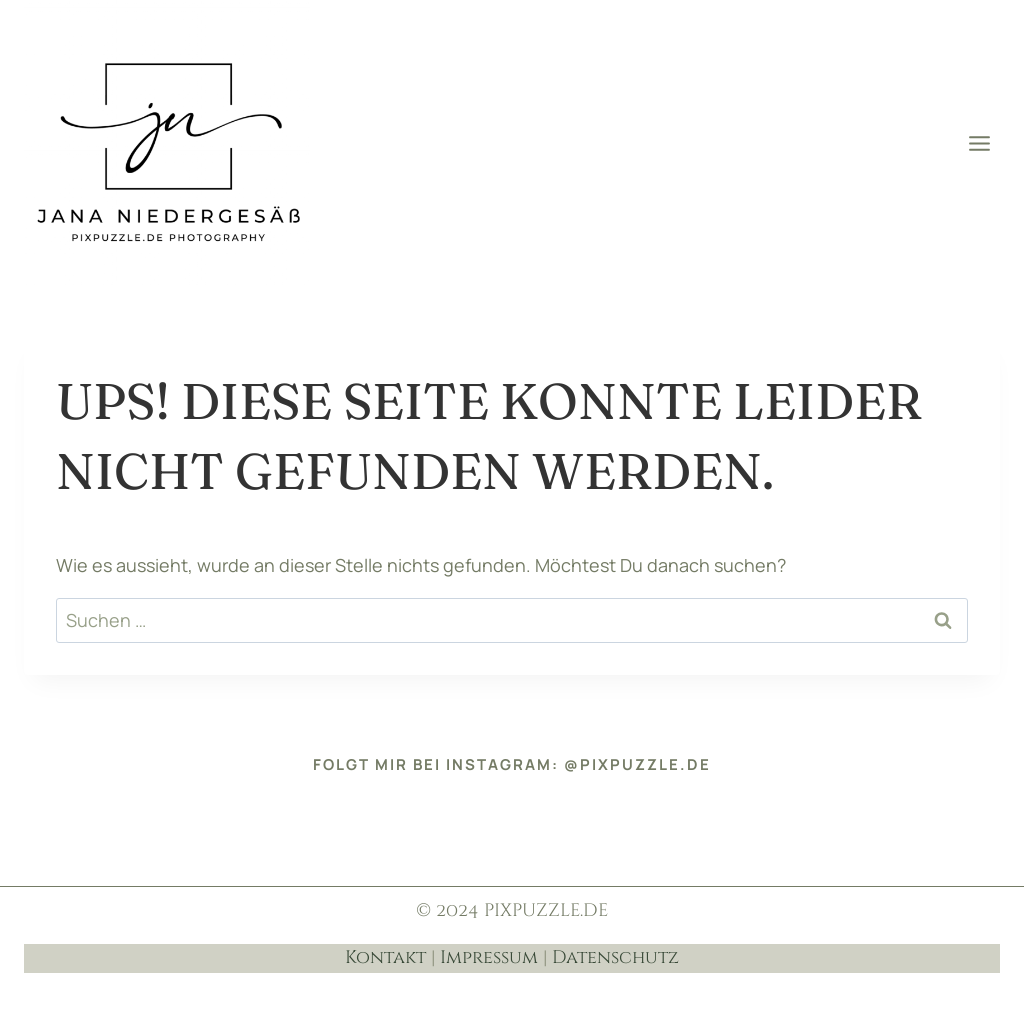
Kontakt (385, 957)
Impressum (489, 957)
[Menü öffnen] (979, 143)
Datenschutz (615, 957)
